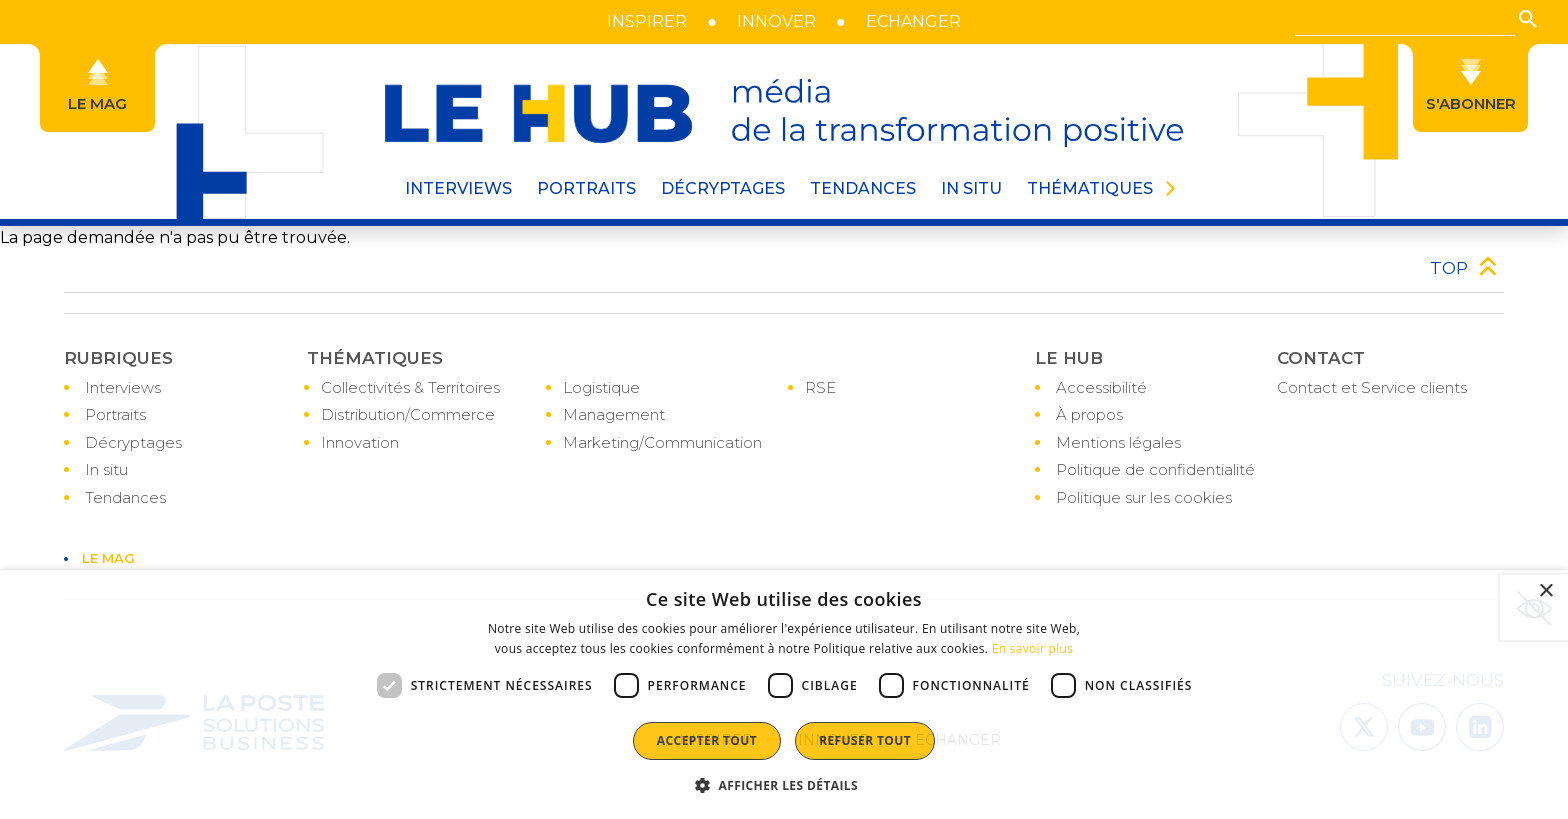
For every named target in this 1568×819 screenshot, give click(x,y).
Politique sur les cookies (1144, 497)
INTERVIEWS (458, 188)
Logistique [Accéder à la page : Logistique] (601, 387)
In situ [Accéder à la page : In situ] (106, 469)
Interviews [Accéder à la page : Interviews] (123, 387)
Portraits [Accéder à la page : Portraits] (115, 414)
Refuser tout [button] (865, 740)
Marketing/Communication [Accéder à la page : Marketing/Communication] (662, 442)
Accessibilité (1101, 387)
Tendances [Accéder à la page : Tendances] (125, 497)
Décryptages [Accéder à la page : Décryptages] (133, 442)
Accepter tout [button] (707, 740)
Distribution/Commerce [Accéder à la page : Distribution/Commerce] (408, 414)
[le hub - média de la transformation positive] (784, 113)
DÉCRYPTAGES (723, 188)
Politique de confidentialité (1155, 469)
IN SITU (971, 188)
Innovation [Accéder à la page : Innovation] (360, 442)
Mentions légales (1118, 442)
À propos (1089, 414)
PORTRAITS (586, 188)
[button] (1528, 19)
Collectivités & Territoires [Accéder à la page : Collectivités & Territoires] (410, 387)
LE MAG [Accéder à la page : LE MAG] (108, 558)
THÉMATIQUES (1090, 188)
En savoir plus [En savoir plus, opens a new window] (1032, 648)
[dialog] (784, 694)
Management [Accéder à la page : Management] (614, 414)
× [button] (1545, 591)
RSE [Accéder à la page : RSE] (820, 387)
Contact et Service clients (1372, 387)
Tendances (863, 188)
